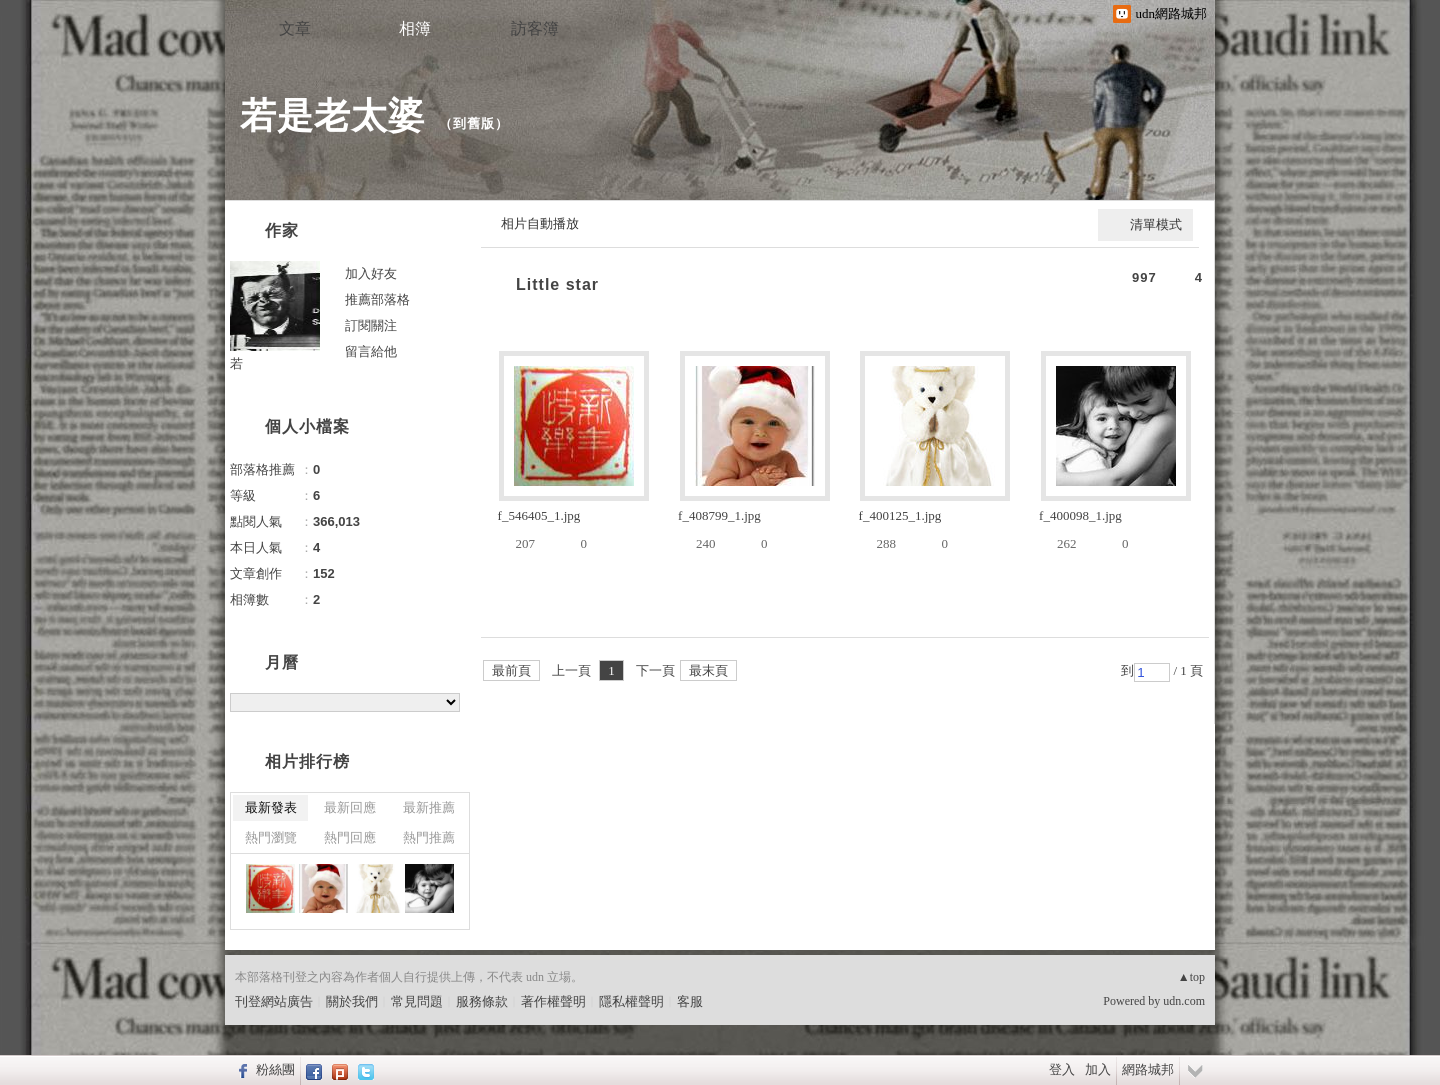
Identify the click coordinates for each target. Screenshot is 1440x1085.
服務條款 (482, 1001)
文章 (295, 28)
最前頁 (511, 670)
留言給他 (371, 351)
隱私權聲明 (631, 1001)
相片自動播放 (540, 223)
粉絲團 (275, 1069)
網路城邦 (1148, 1069)
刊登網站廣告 (274, 1001)
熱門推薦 (429, 837)
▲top (1191, 977)
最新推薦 (429, 807)
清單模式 (1156, 224)
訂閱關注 (371, 325)
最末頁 (708, 670)
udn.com (1184, 1001)
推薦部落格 (377, 299)
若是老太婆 (332, 115)
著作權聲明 (553, 1001)
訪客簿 (535, 28)
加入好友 (371, 273)
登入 (1062, 1069)
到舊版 (474, 123)
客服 (690, 1001)
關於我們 (352, 1001)
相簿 (415, 28)
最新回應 (350, 807)
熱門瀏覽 (271, 837)
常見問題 (417, 1001)
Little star (557, 284)
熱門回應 (350, 837)
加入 (1098, 1069)
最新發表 (271, 807)
